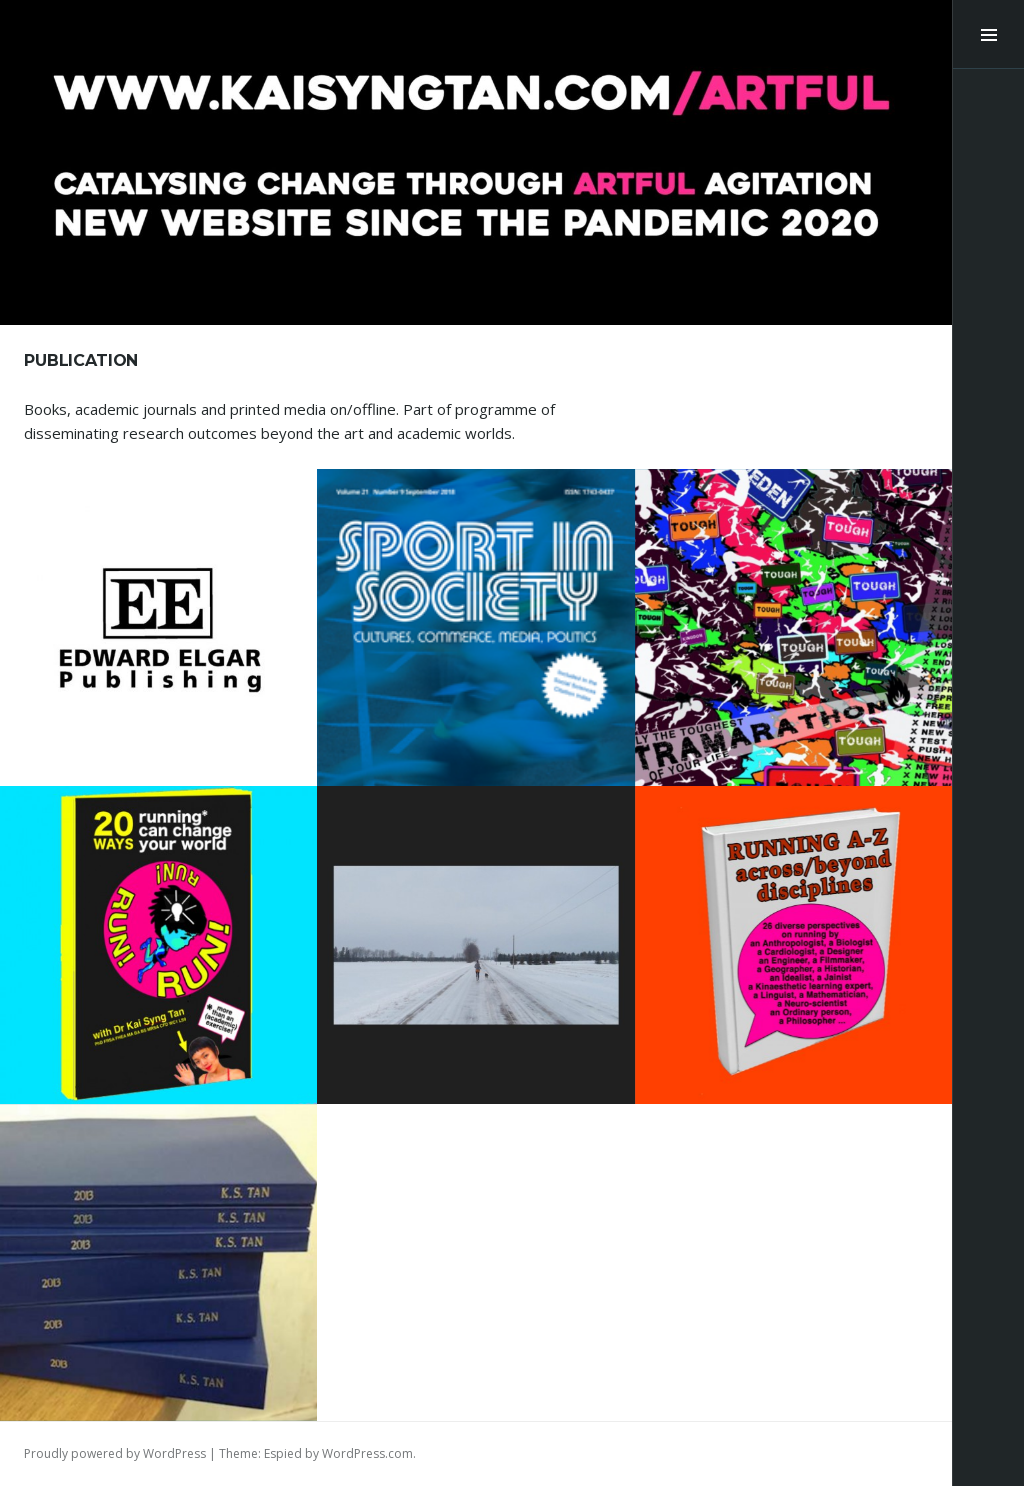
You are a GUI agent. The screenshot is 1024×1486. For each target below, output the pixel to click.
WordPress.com (367, 1453)
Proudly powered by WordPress (115, 1453)
